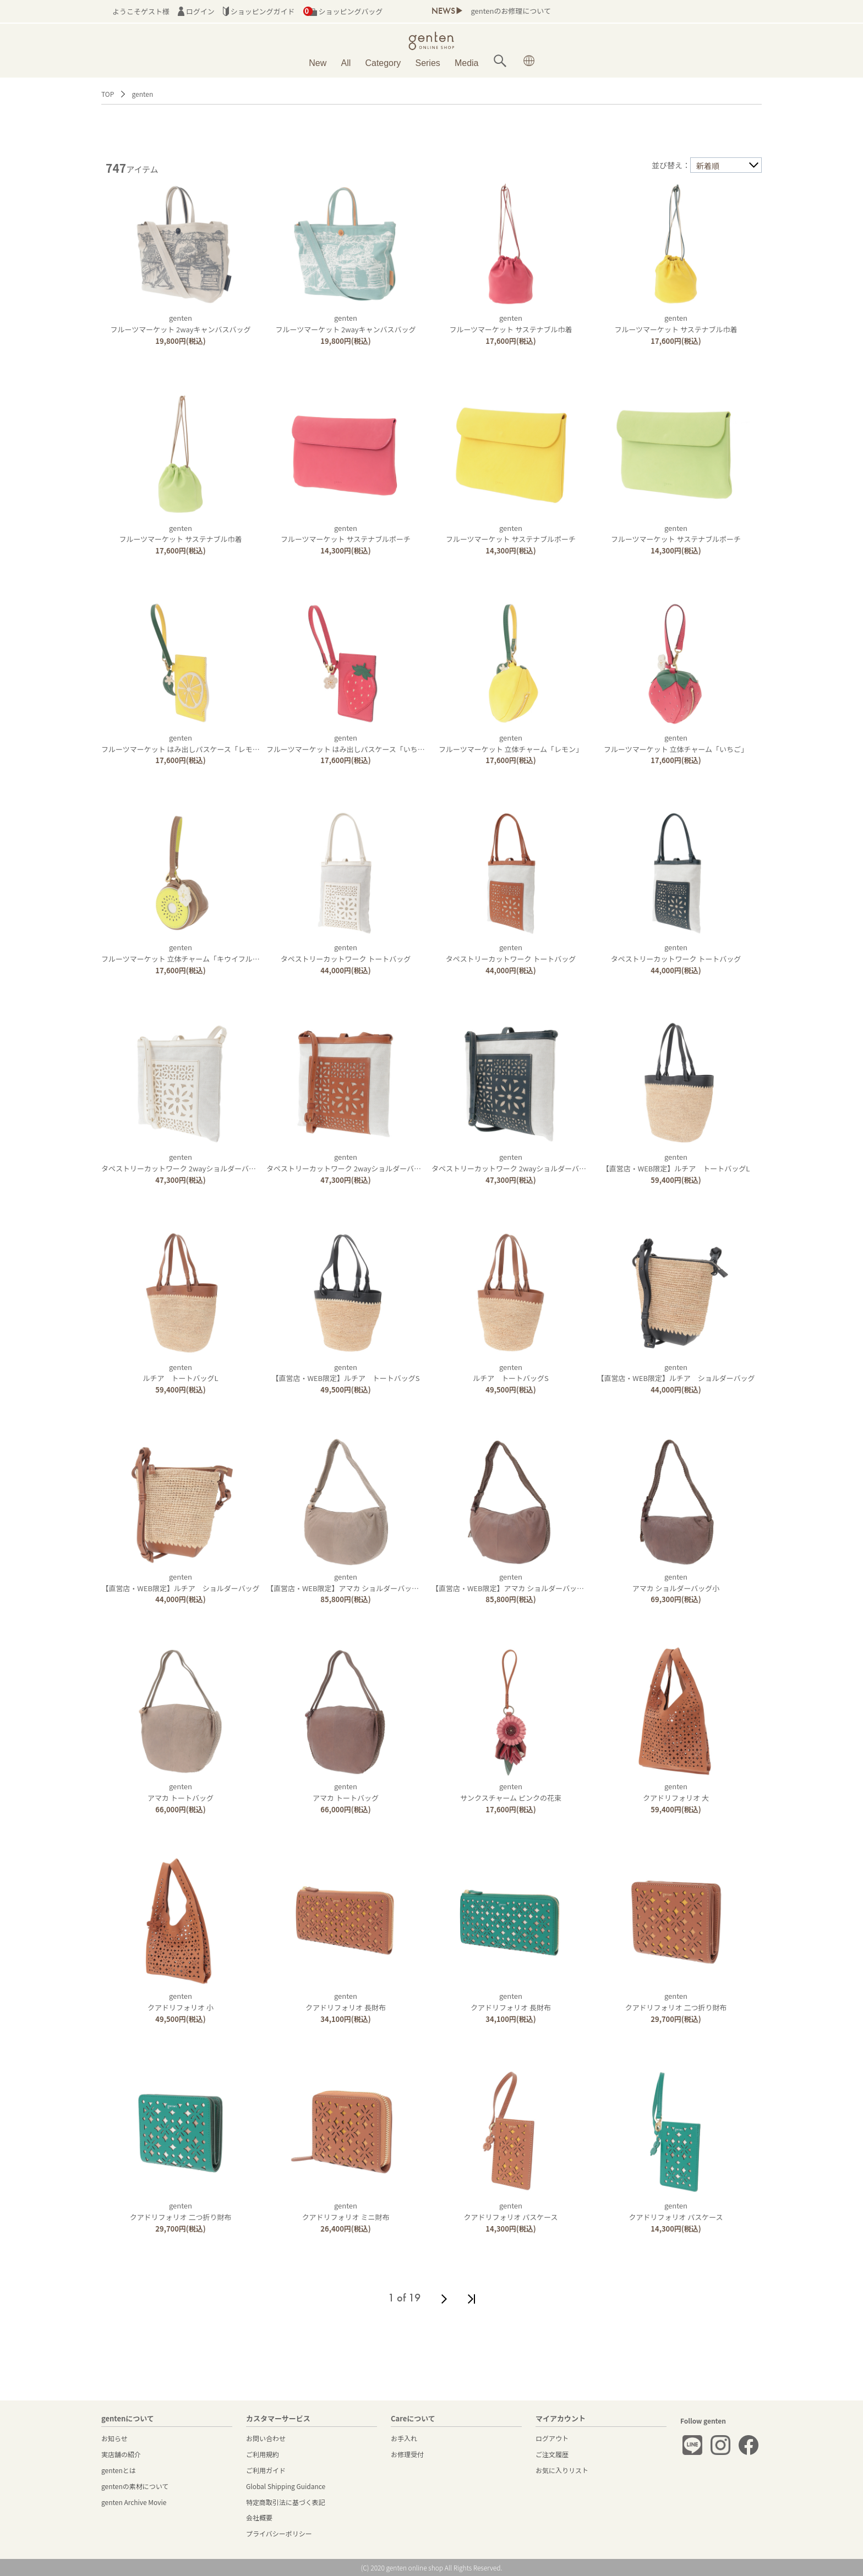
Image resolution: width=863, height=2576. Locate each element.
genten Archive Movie (133, 2502)
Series (427, 63)
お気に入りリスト (562, 2470)
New (317, 63)
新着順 (707, 165)
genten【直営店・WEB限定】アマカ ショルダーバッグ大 (346, 1582)
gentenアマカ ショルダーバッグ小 (676, 1582)
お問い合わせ (266, 2438)
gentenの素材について (134, 2486)
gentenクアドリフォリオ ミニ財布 (346, 2211)
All (346, 63)
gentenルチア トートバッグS (511, 1373)
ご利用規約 (262, 2454)
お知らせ (114, 2438)
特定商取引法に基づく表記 (285, 2502)
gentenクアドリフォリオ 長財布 (345, 2002)
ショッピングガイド (259, 11)
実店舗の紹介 (121, 2454)
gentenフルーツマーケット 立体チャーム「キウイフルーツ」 (187, 953)
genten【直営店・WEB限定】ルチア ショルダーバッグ (676, 1373)
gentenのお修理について (510, 11)
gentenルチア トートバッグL (181, 1373)
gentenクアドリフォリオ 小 (181, 2002)
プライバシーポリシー (279, 2533)
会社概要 (259, 2517)
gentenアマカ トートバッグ (181, 1792)
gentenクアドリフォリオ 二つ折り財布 (676, 2002)
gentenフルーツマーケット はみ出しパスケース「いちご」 (349, 743)
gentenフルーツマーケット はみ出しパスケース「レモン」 (184, 743)
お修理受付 (407, 2454)
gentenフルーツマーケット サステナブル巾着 (510, 324)
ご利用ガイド (266, 2470)
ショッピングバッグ (343, 11)
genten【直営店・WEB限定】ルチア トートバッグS (345, 1373)
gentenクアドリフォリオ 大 (676, 1792)
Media (467, 63)
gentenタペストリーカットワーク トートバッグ (346, 953)
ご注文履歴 (552, 2454)
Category (383, 63)
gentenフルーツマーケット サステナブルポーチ (346, 534)
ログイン (196, 11)
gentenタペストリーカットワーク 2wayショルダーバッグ (182, 1163)
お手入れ (404, 2438)
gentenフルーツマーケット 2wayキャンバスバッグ (181, 324)
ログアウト (552, 2438)
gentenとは (118, 2470)
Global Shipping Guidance (285, 2486)
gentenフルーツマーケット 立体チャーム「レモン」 (511, 743)
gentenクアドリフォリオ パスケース (510, 2211)
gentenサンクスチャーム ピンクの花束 (510, 1792)
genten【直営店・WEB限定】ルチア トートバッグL (676, 1163)
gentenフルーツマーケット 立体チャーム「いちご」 (676, 743)
